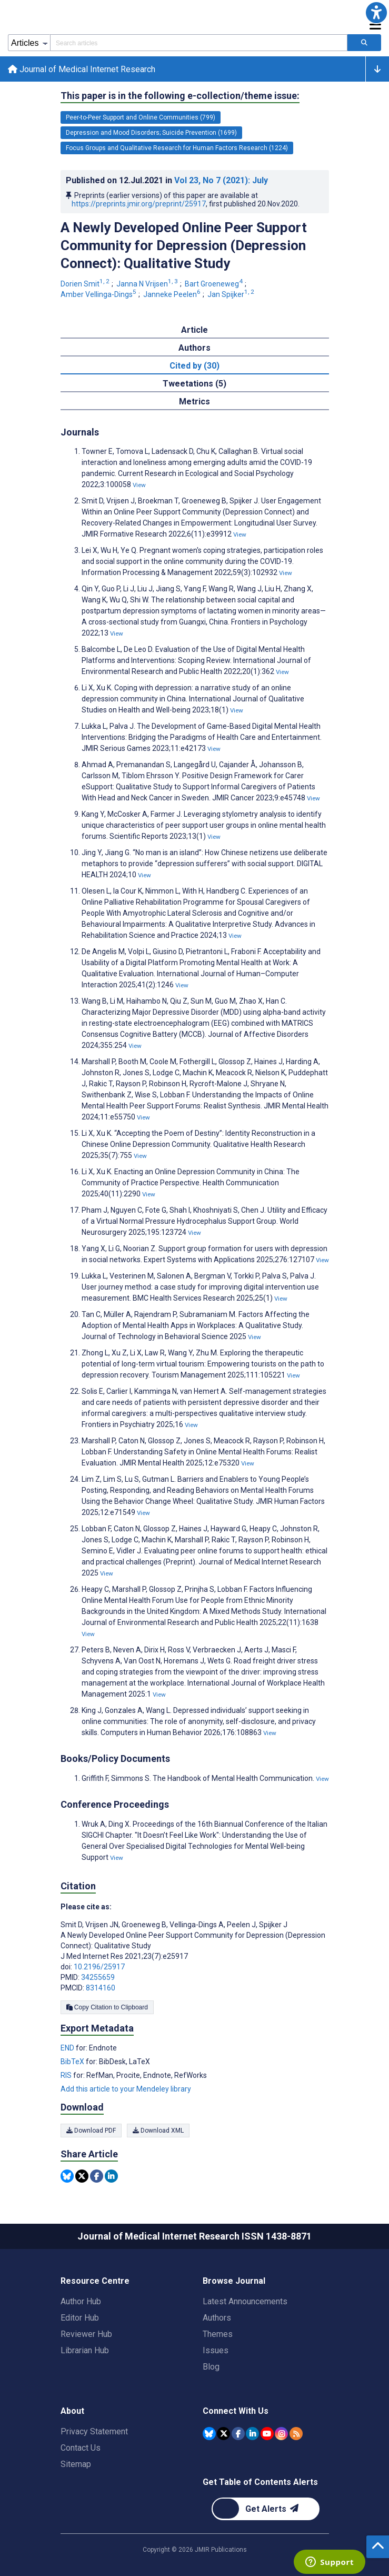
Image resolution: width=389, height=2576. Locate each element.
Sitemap (76, 2464)
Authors (217, 2318)
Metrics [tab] (194, 403)
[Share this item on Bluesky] (67, 2177)
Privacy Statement (94, 2431)
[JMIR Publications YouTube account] (267, 2433)
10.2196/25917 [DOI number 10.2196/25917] (99, 1968)
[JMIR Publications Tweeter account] (223, 2433)
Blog (211, 2367)
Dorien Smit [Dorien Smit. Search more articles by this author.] (86, 285)
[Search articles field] (198, 42)
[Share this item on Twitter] (81, 2177)
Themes (218, 2334)
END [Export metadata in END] (68, 2049)
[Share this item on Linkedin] (111, 2177)
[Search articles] (364, 42)
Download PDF (91, 2132)
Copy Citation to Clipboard (107, 2008)
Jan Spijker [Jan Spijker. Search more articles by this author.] (231, 295)
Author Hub (81, 2301)
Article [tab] (194, 331)
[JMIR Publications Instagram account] (281, 2433)
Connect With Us (235, 2411)
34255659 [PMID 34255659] (98, 1978)
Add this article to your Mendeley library (126, 2090)
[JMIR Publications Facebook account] (238, 2433)
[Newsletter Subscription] (266, 2509)
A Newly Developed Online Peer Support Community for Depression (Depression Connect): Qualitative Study (184, 247)
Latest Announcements (245, 2301)
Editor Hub (80, 2318)
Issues (215, 2350)
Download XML (158, 2132)
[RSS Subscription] (296, 2433)
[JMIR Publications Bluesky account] (209, 2433)
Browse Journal (234, 2281)
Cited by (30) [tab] (194, 367)
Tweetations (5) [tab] (194, 385)
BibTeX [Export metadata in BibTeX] (73, 2062)
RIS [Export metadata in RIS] (67, 2076)
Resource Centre (95, 2281)
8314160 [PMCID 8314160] (100, 1989)
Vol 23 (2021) (221, 182)
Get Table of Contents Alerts (260, 2482)
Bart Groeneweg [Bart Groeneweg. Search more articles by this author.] (214, 285)
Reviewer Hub (86, 2334)
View (139, 486)
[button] (376, 12)
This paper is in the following (180, 97)
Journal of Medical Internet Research (82, 70)
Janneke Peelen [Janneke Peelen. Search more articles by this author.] (172, 295)
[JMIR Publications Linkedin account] (252, 2433)
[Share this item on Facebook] (96, 2177)
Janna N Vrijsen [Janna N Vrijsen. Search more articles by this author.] (147, 285)
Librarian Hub (85, 2350)
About (72, 2411)
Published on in (167, 182)
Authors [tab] (194, 349)
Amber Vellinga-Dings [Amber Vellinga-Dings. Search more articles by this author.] (99, 295)
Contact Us (81, 2448)
